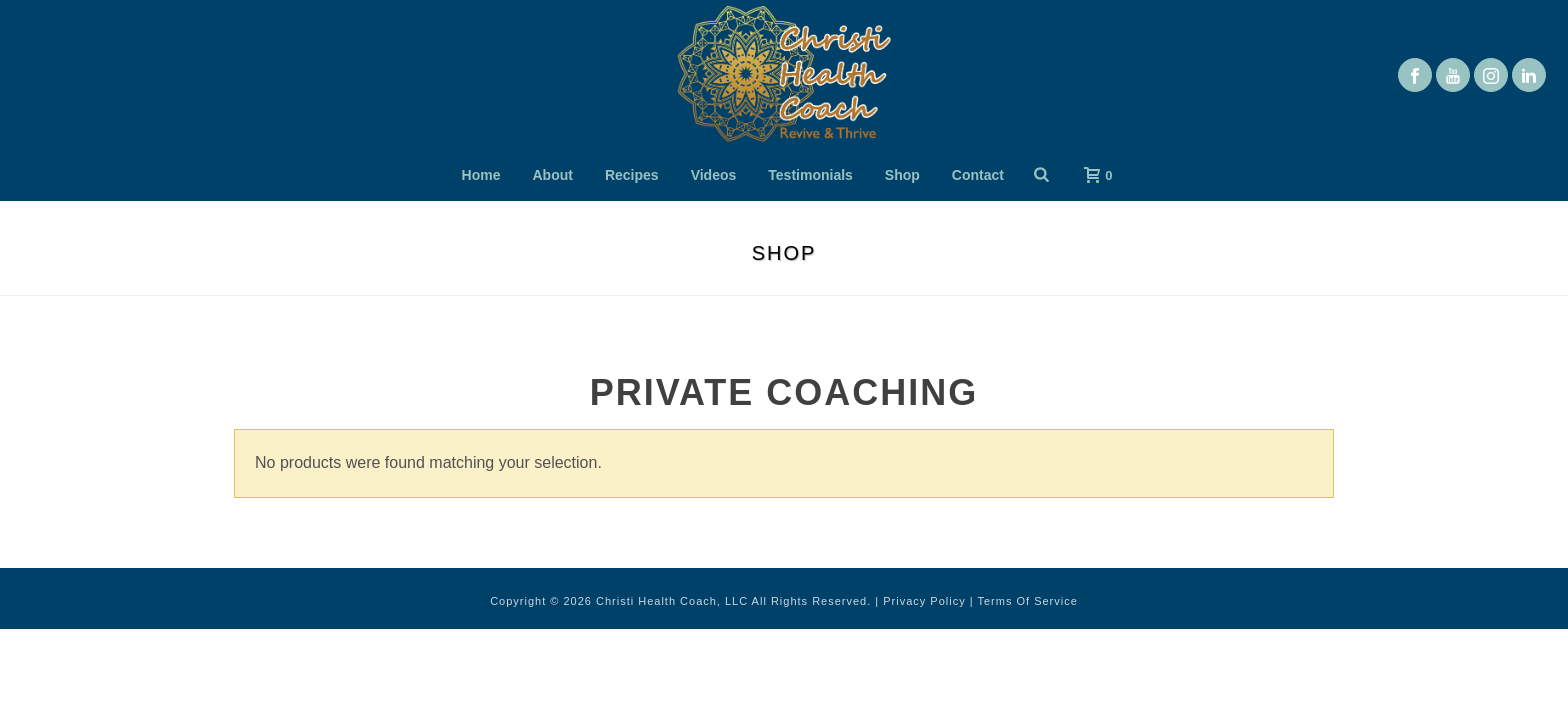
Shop (902, 175)
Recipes (632, 175)
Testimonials (810, 175)
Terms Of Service (1027, 601)
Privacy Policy (924, 601)
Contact (978, 175)
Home (481, 175)
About (553, 175)
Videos (714, 175)
